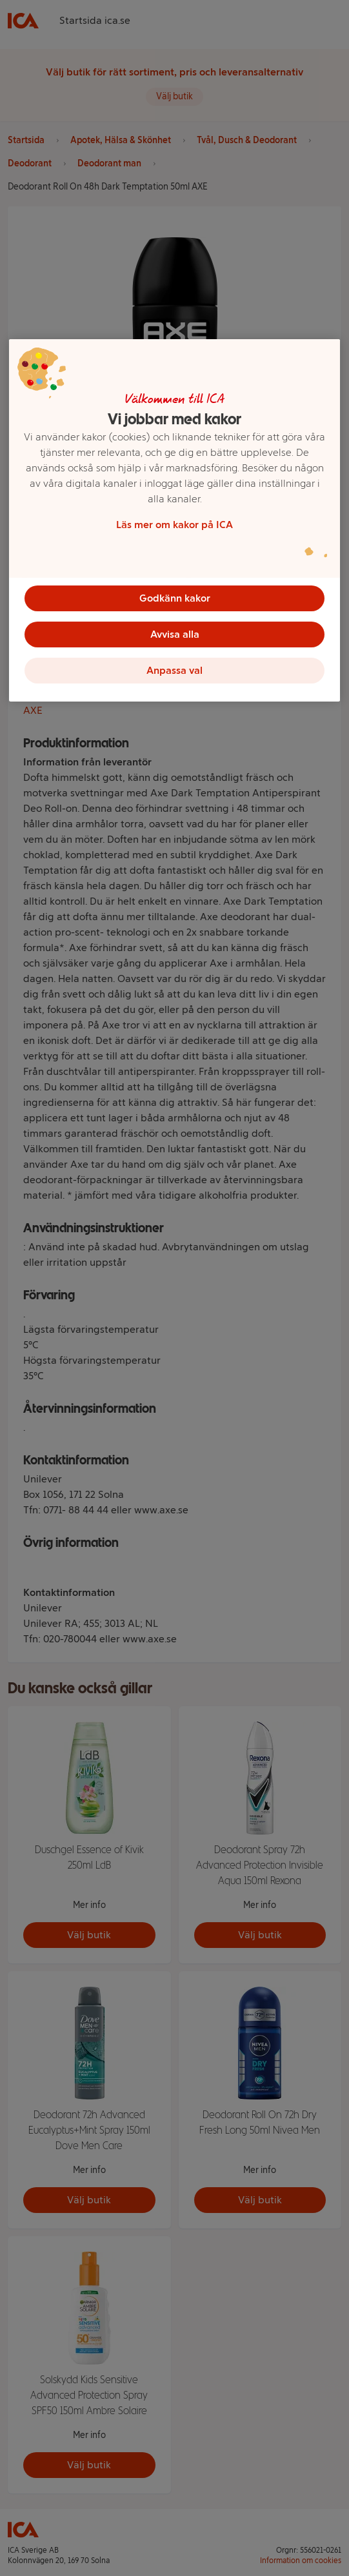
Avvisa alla (174, 634)
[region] (175, 520)
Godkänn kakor (174, 598)
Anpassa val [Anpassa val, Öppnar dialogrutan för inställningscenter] (174, 670)
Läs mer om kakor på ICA (174, 524)
